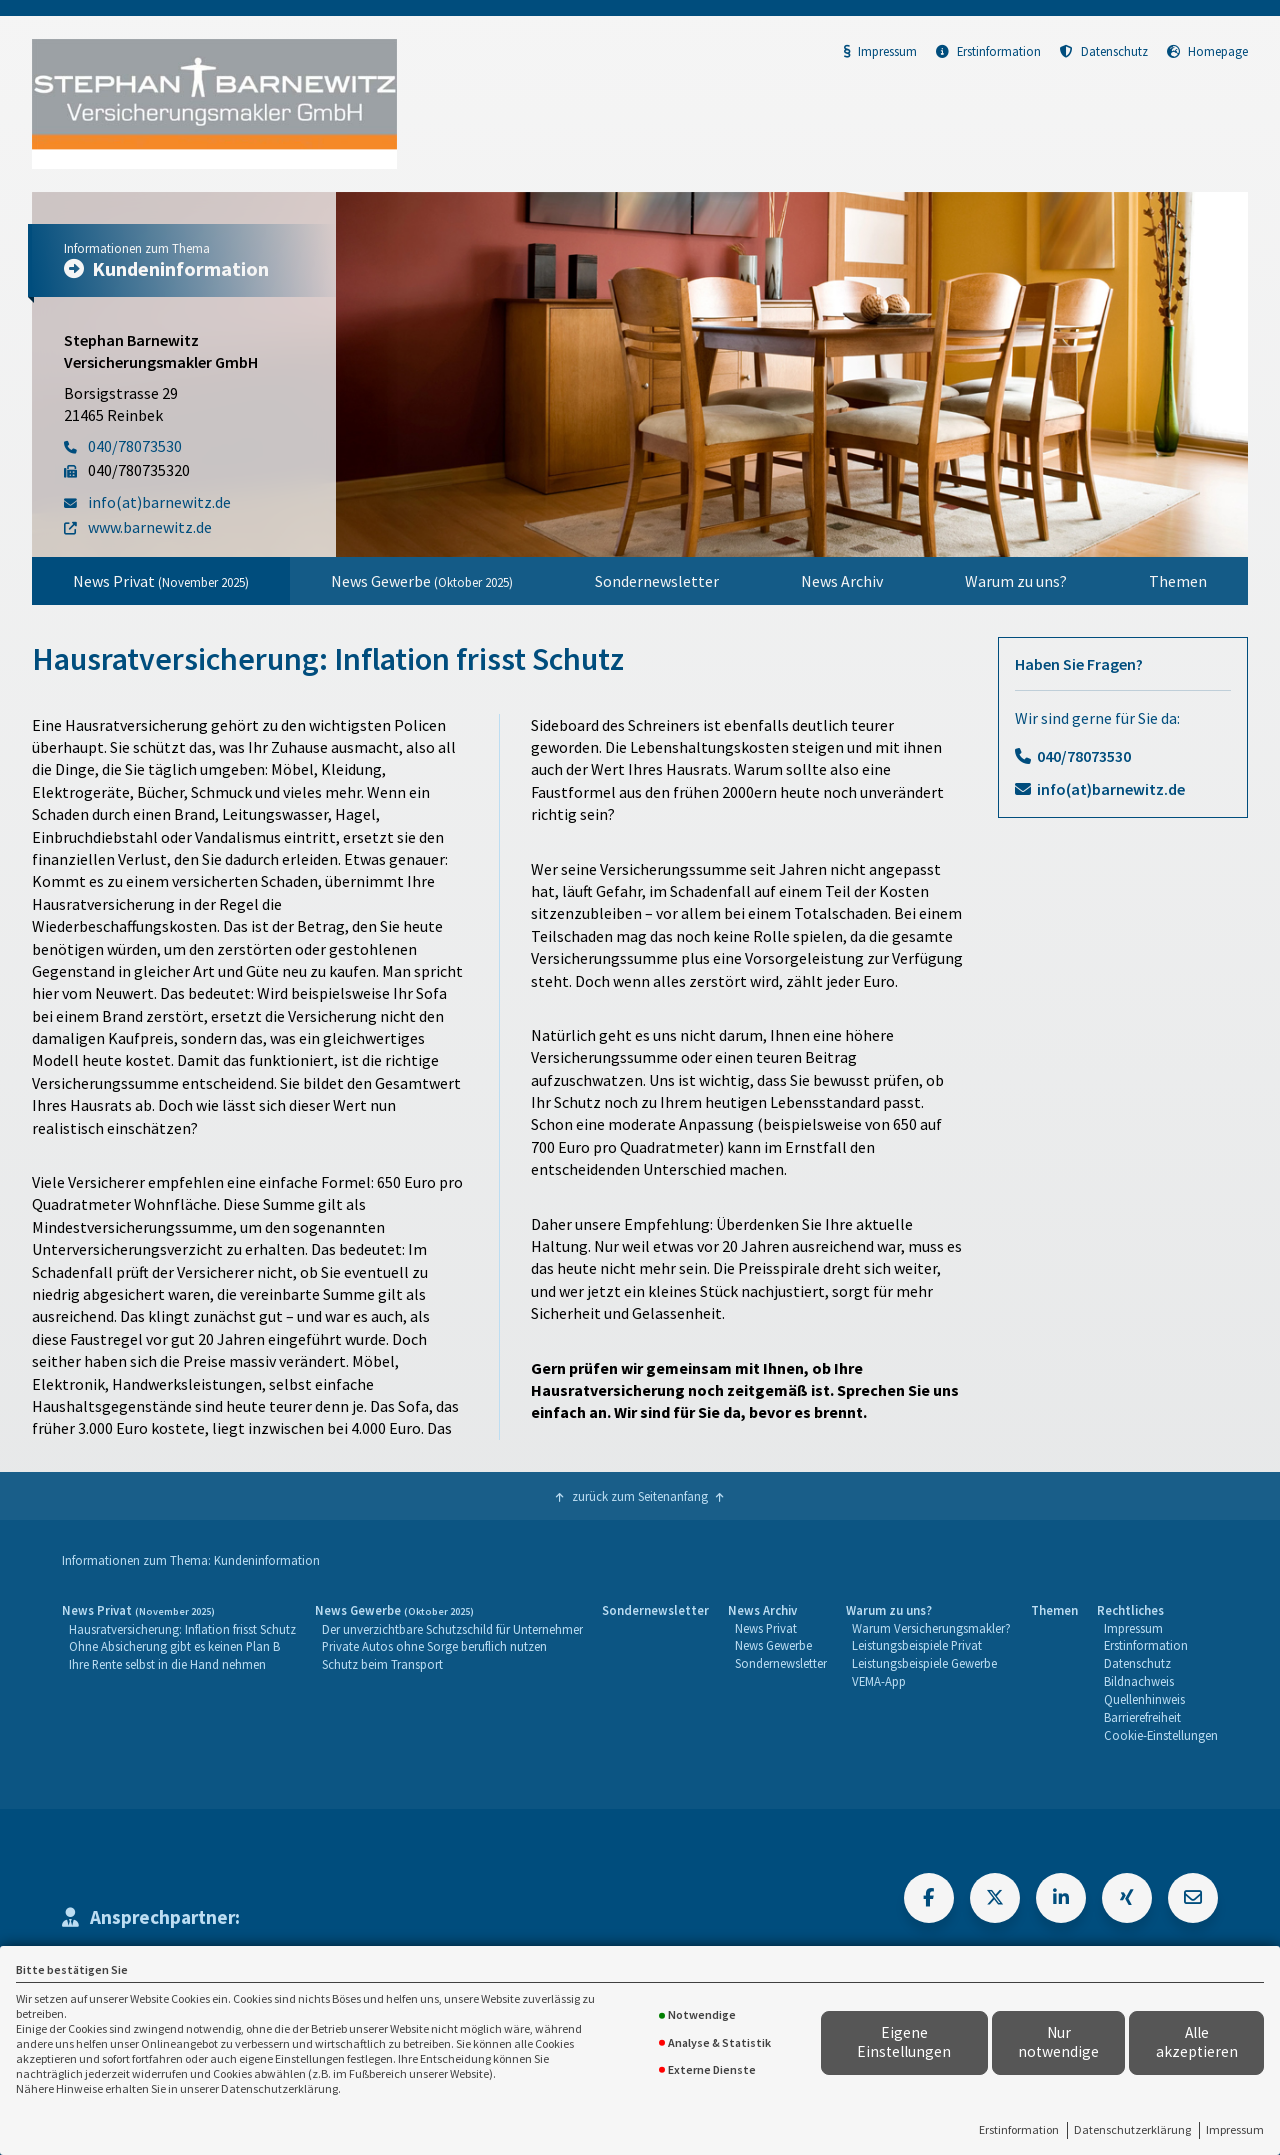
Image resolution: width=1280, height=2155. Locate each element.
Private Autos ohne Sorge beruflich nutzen (434, 1646)
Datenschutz (1104, 51)
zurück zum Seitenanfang (640, 1496)
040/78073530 (1084, 756)
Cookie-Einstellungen (1161, 1735)
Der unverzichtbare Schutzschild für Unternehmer (452, 1629)
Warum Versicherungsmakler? (931, 1628)
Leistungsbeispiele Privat (917, 1645)
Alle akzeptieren (1197, 2042)
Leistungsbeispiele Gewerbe (924, 1663)
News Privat (161, 581)
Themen (1178, 581)
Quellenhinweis (1144, 1699)
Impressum (1235, 2129)
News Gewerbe (422, 581)
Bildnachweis (1139, 1681)
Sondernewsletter (657, 581)
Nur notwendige (1058, 2042)
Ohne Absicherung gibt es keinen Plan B (174, 1646)
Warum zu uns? (1016, 581)
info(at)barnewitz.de (1111, 789)
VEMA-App (879, 1681)
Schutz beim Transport (382, 1664)
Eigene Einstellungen (904, 2042)
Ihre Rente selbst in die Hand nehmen (167, 1664)
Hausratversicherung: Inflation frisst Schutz (182, 1629)
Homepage (1207, 51)
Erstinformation (1019, 2129)
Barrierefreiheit (1142, 1717)
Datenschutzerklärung (1132, 2129)
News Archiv (842, 581)
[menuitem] (161, 581)
